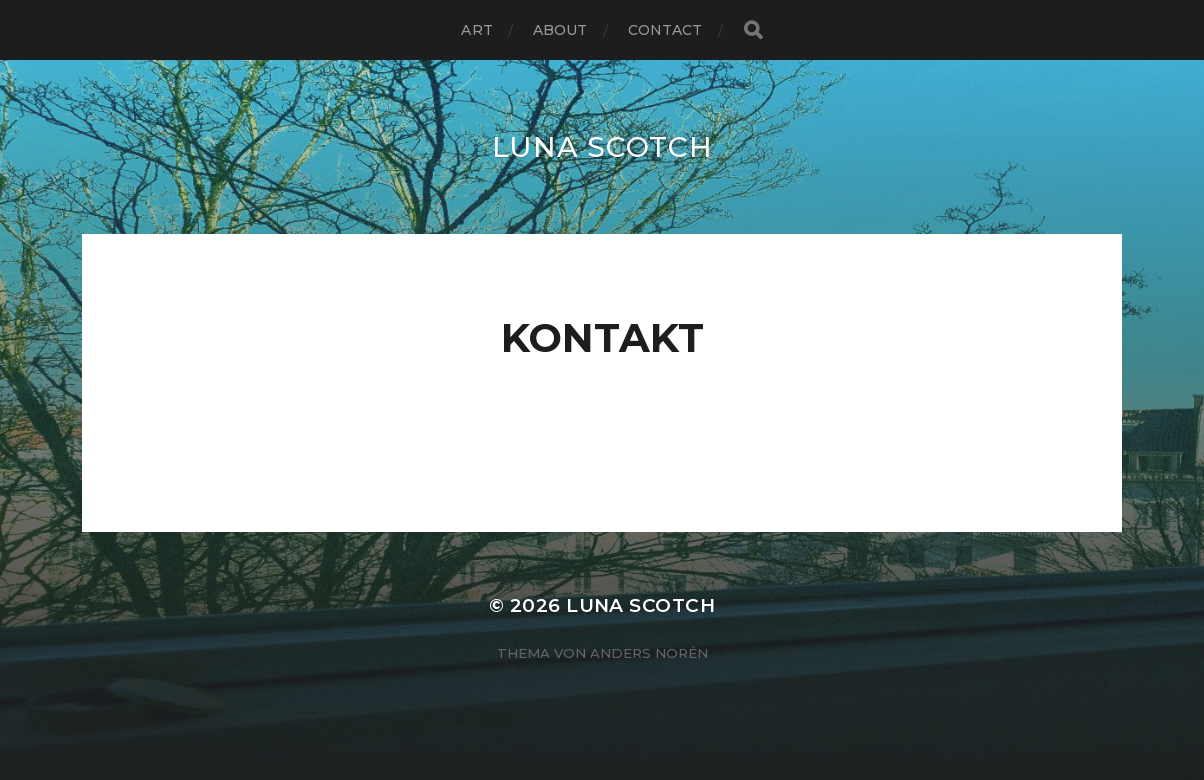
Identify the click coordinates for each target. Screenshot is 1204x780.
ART (476, 30)
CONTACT (665, 30)
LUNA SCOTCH (602, 147)
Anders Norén (649, 653)
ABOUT (560, 30)
